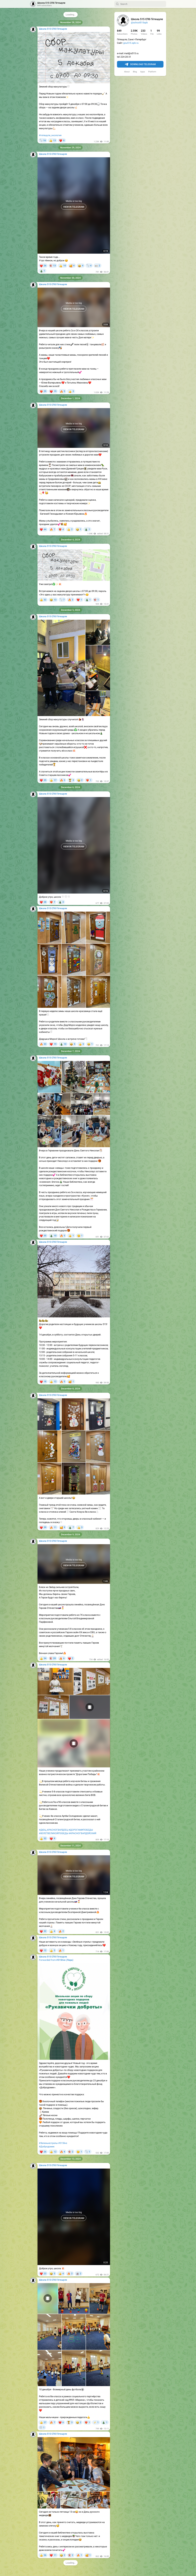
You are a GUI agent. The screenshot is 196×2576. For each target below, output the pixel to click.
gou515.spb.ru (131, 43)
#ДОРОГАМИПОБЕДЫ (81, 1829)
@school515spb (139, 22)
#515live (62, 2143)
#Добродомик (47, 2146)
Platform (152, 72)
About (127, 72)
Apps (142, 72)
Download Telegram (140, 64)
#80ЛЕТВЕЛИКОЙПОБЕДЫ (53, 1833)
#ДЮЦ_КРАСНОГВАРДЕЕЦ (53, 1829)
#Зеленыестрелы (48, 2143)
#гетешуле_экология (50, 135)
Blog (135, 72)
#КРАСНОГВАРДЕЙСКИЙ (82, 1833)
